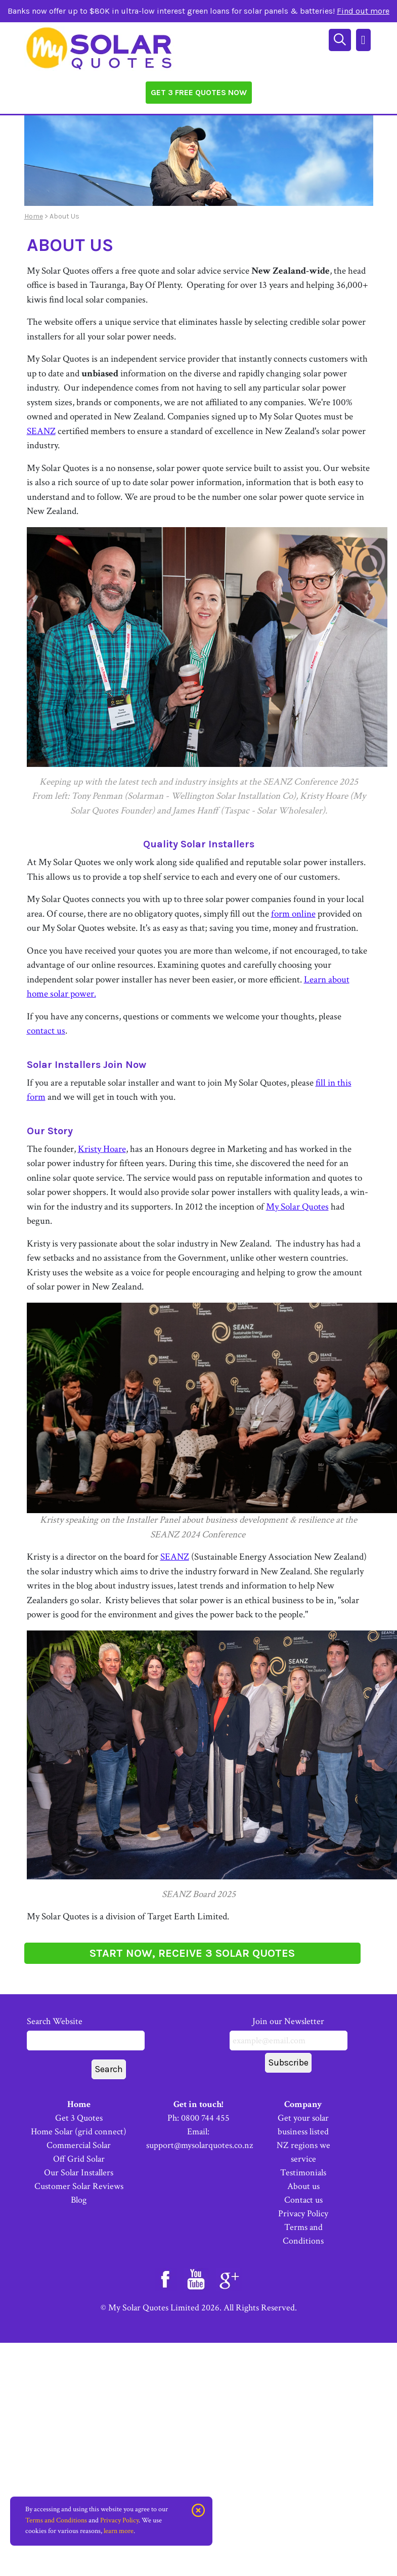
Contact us (303, 2200)
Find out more (363, 11)
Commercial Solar (79, 2145)
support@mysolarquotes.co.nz (199, 2145)
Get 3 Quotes (79, 2118)
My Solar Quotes (297, 1206)
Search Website (86, 2032)
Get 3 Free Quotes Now (199, 92)
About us (303, 2186)
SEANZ (41, 431)
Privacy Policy (303, 2213)
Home (33, 216)
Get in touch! (198, 2104)
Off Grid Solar (79, 2159)
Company (303, 2104)
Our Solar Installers (78, 2172)
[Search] (341, 38)
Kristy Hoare (102, 1149)
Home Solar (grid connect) (78, 2131)
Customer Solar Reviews (78, 2186)
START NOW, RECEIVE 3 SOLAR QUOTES (192, 1953)
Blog (78, 2200)
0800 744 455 (205, 2118)
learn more (119, 2531)
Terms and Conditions (56, 2520)
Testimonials (303, 2172)
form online (293, 914)
